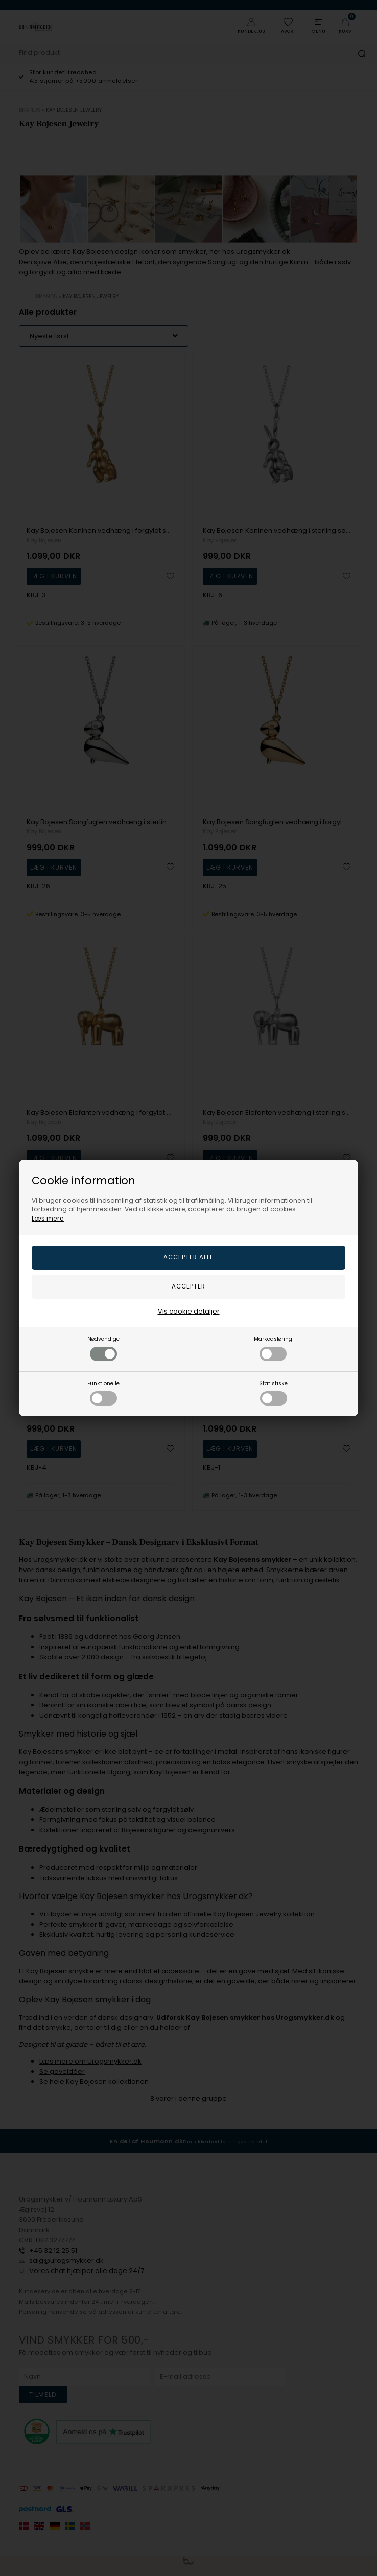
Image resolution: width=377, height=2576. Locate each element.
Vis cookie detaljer (189, 1311)
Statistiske (273, 1392)
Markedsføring (273, 1348)
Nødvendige (103, 1348)
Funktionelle (103, 1392)
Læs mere (48, 1218)
